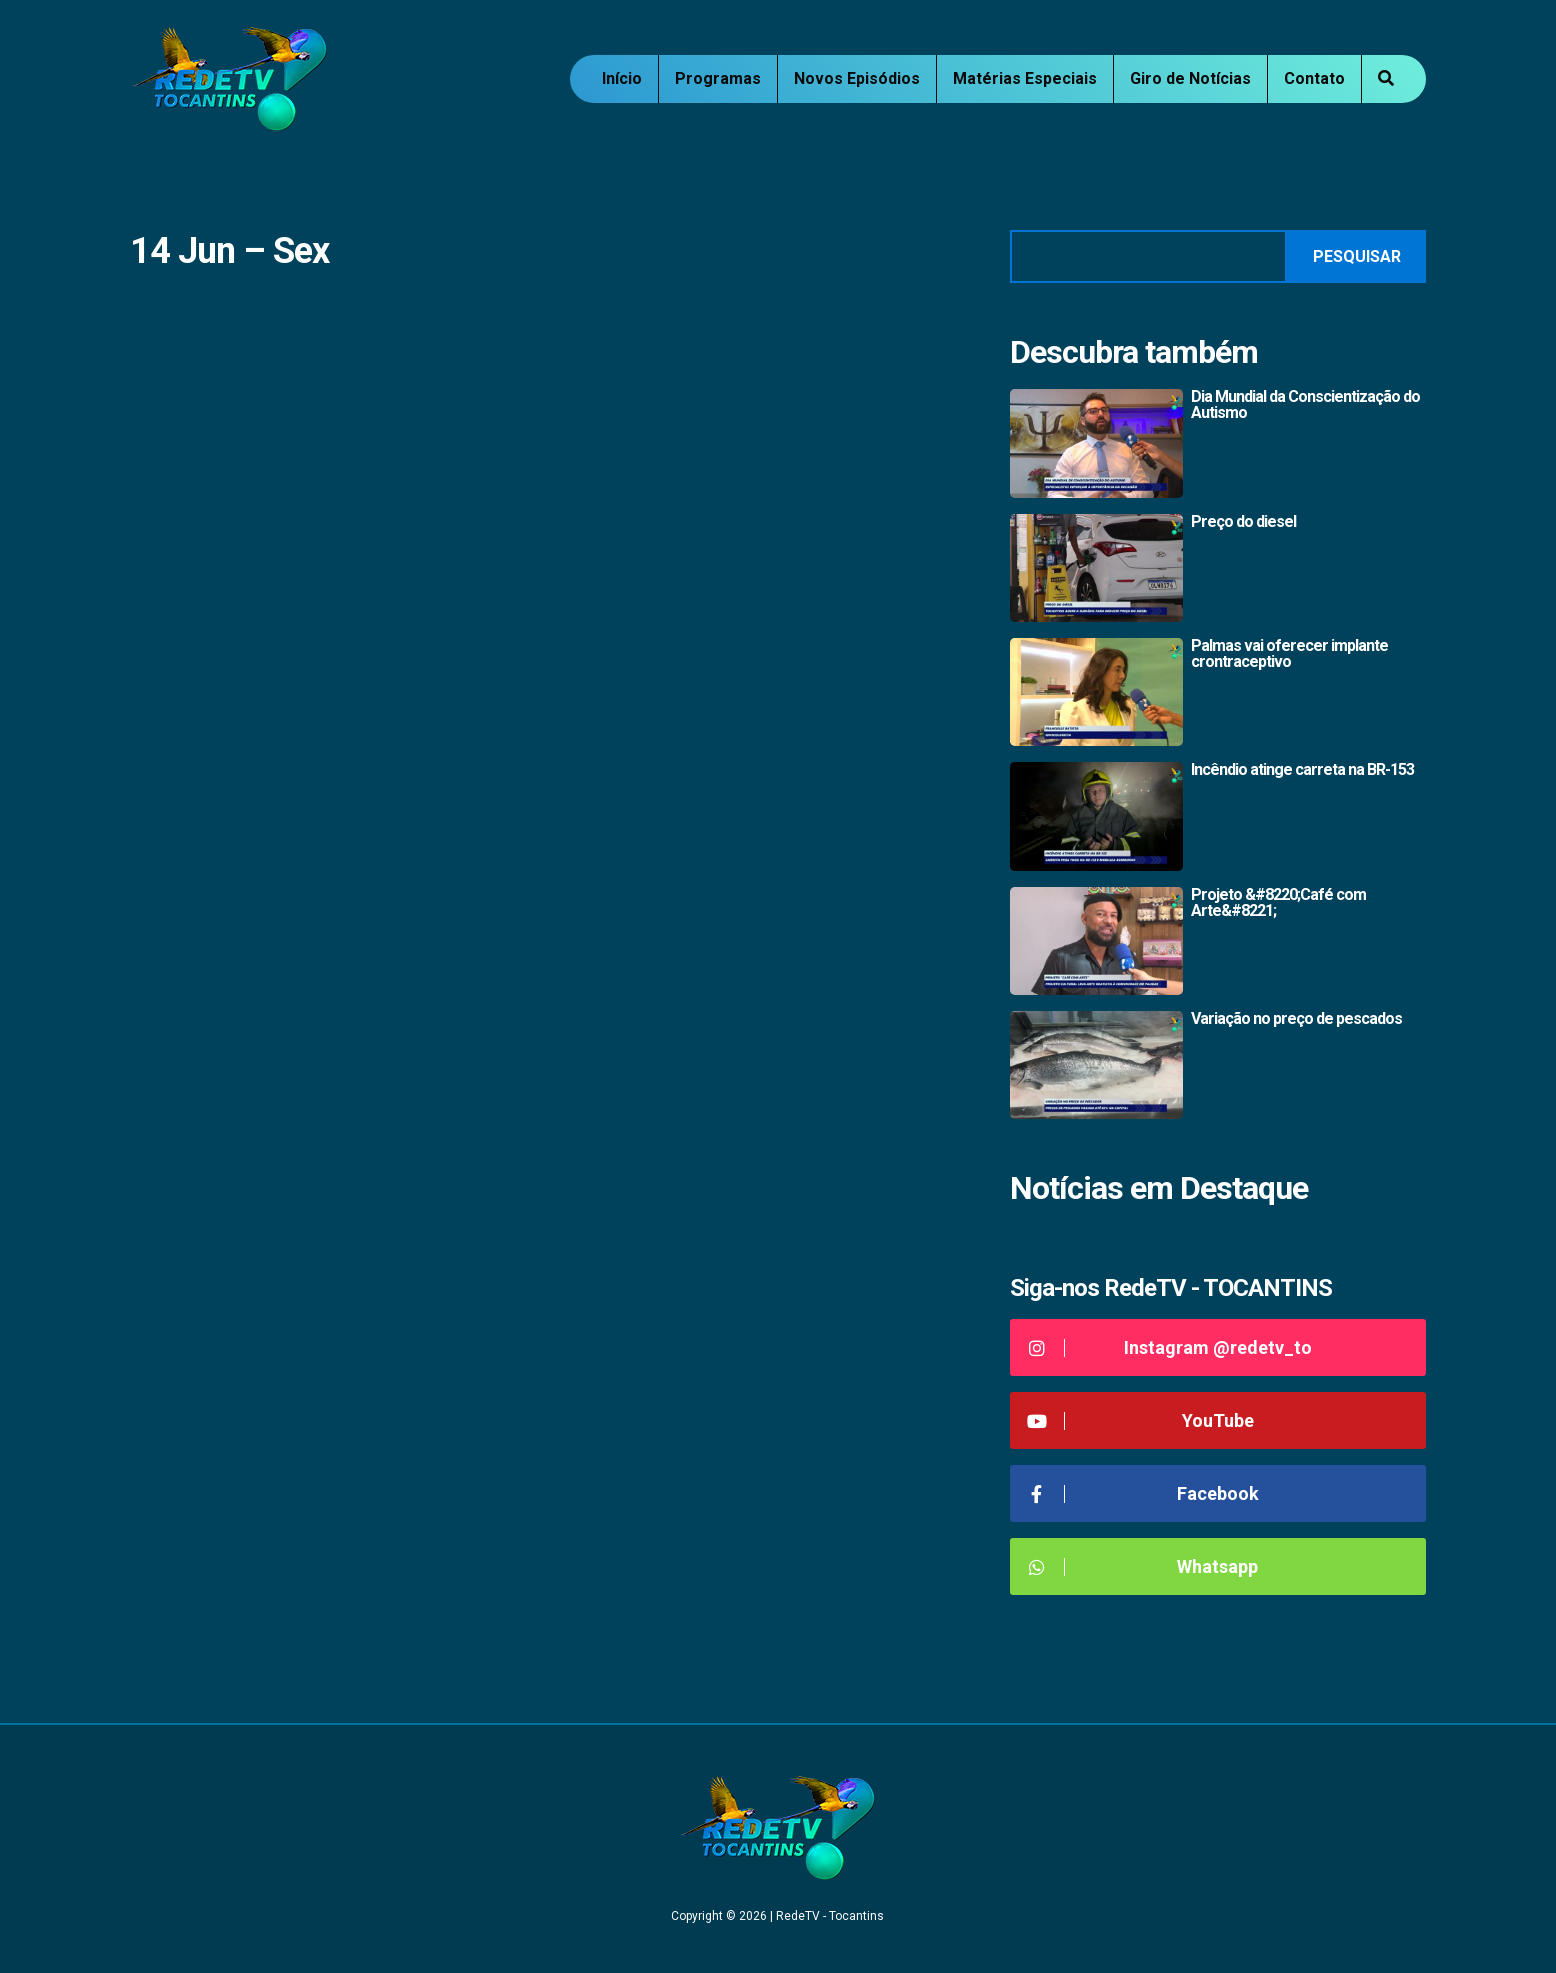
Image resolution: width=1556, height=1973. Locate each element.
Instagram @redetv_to (1168, 1347)
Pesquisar (1357, 256)
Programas (718, 78)
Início (622, 78)
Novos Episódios (857, 78)
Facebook (1142, 1493)
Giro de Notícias (1190, 78)
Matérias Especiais (1025, 78)
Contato (1314, 78)
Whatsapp (1141, 1566)
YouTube (1139, 1420)
